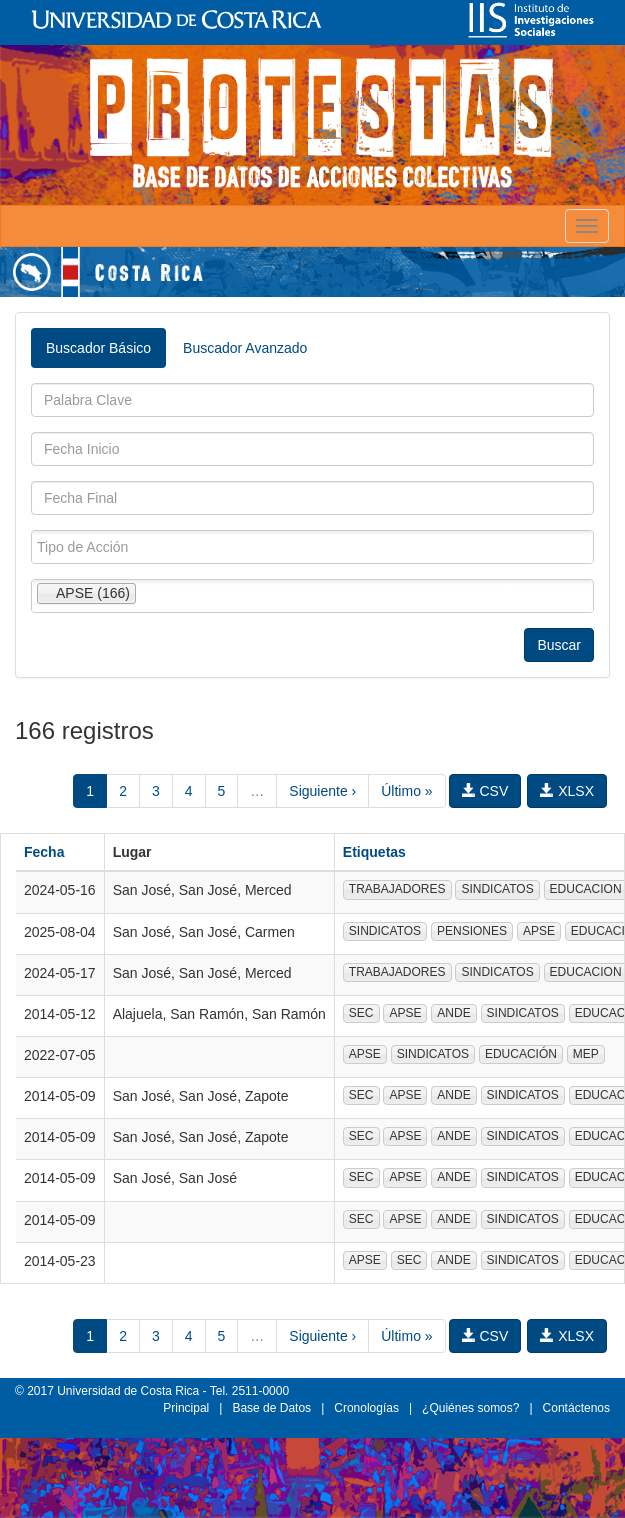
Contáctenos (576, 1408)
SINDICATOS (497, 889)
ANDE (453, 1013)
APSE (539, 931)
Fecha (44, 852)
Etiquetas (374, 852)
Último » (406, 791)
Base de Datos (271, 1408)
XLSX (567, 791)
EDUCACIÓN (521, 1054)
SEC (361, 1013)
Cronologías (366, 1408)
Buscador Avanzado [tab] (245, 348)
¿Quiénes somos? (470, 1408)
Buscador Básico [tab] (98, 348)
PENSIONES (472, 931)
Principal (186, 1408)
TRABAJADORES (397, 889)
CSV (485, 791)
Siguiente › (322, 791)
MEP (586, 1054)
